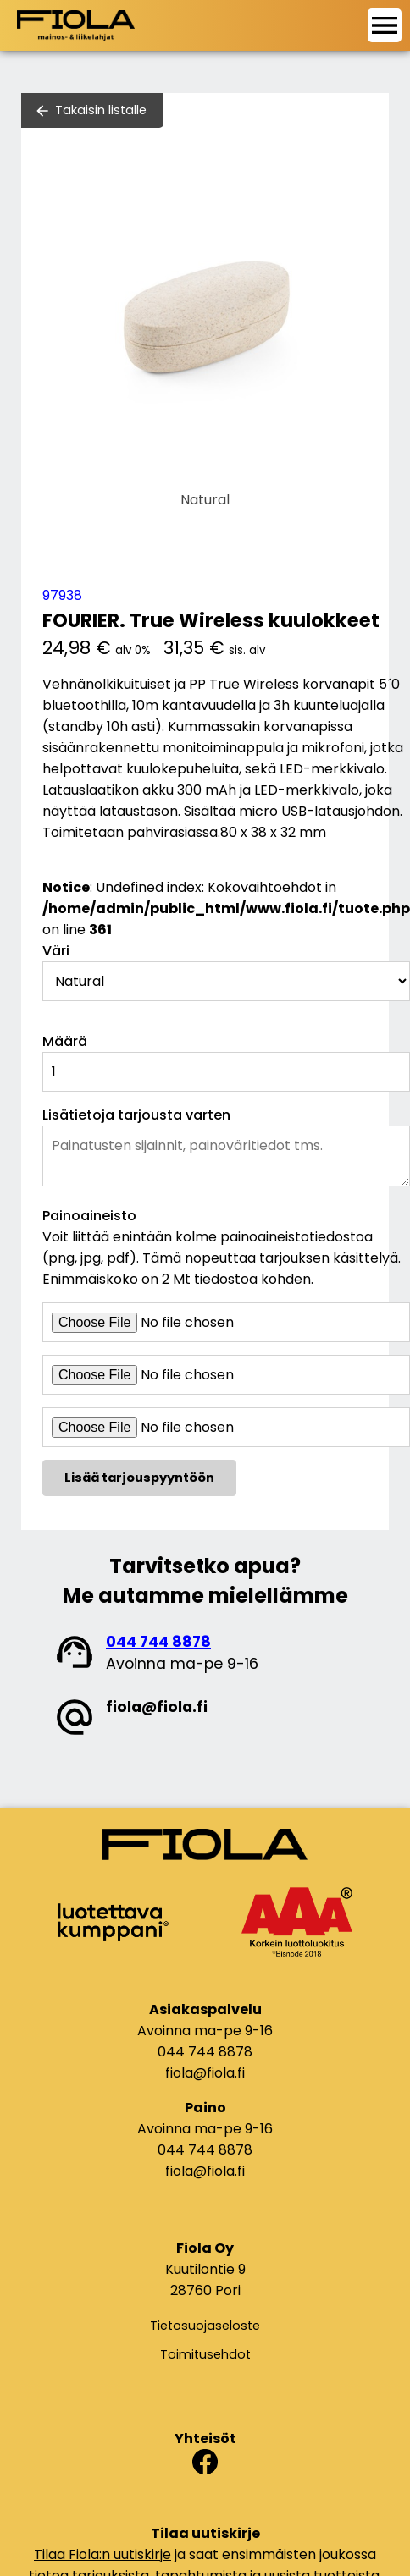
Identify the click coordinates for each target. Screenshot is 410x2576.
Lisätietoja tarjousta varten (136, 1115)
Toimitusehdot (205, 2354)
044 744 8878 (158, 1642)
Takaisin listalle (101, 110)
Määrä (64, 1041)
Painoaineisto (89, 1215)
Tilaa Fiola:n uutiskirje (102, 2554)
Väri (55, 950)
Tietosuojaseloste (205, 2325)
